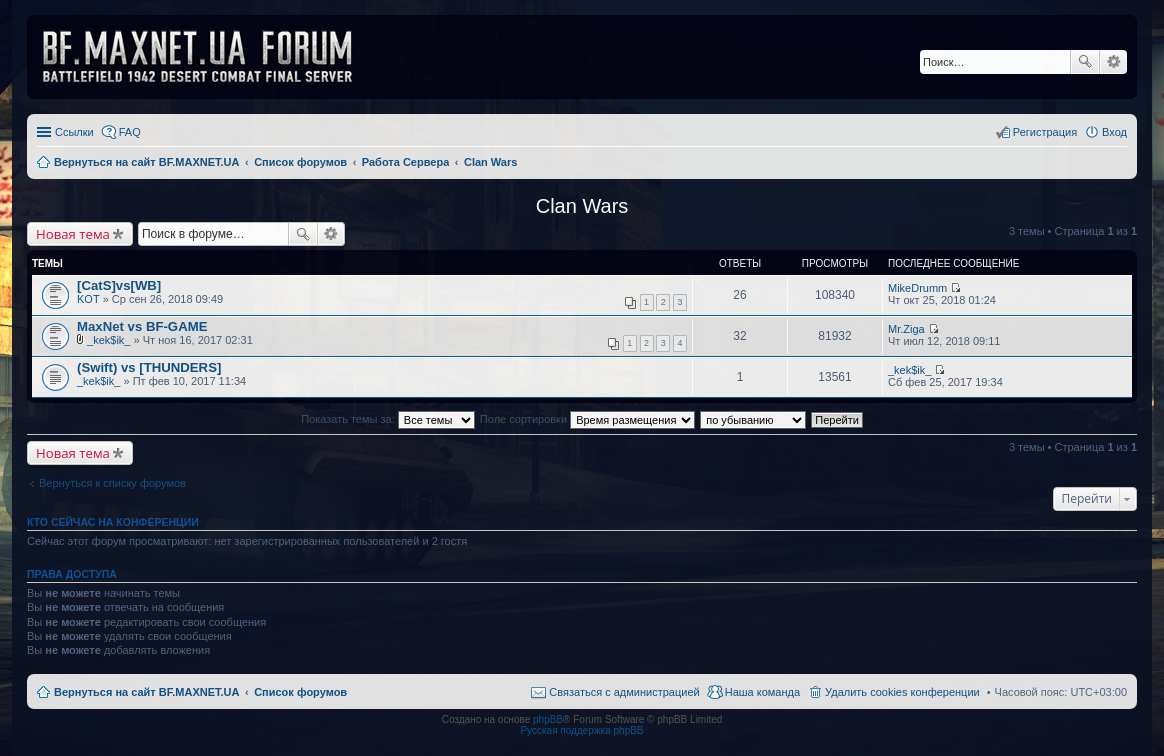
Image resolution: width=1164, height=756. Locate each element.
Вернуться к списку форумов (112, 483)
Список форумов (300, 692)
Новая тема (73, 234)
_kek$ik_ (108, 340)
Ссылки (74, 132)
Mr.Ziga (906, 329)
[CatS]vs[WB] (119, 285)
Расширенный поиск (1113, 62)
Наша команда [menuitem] (762, 692)
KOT (88, 299)
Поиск (1085, 62)
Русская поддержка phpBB (581, 730)
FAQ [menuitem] (130, 132)
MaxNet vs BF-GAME (142, 326)
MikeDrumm (917, 288)
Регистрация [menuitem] (1045, 132)
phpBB (548, 719)
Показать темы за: (388, 419)
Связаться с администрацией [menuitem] (624, 692)
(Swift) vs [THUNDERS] (149, 367)
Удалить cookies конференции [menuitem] (902, 692)
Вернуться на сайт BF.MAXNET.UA (146, 692)
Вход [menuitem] (1114, 132)
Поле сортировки (587, 419)
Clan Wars (582, 206)
